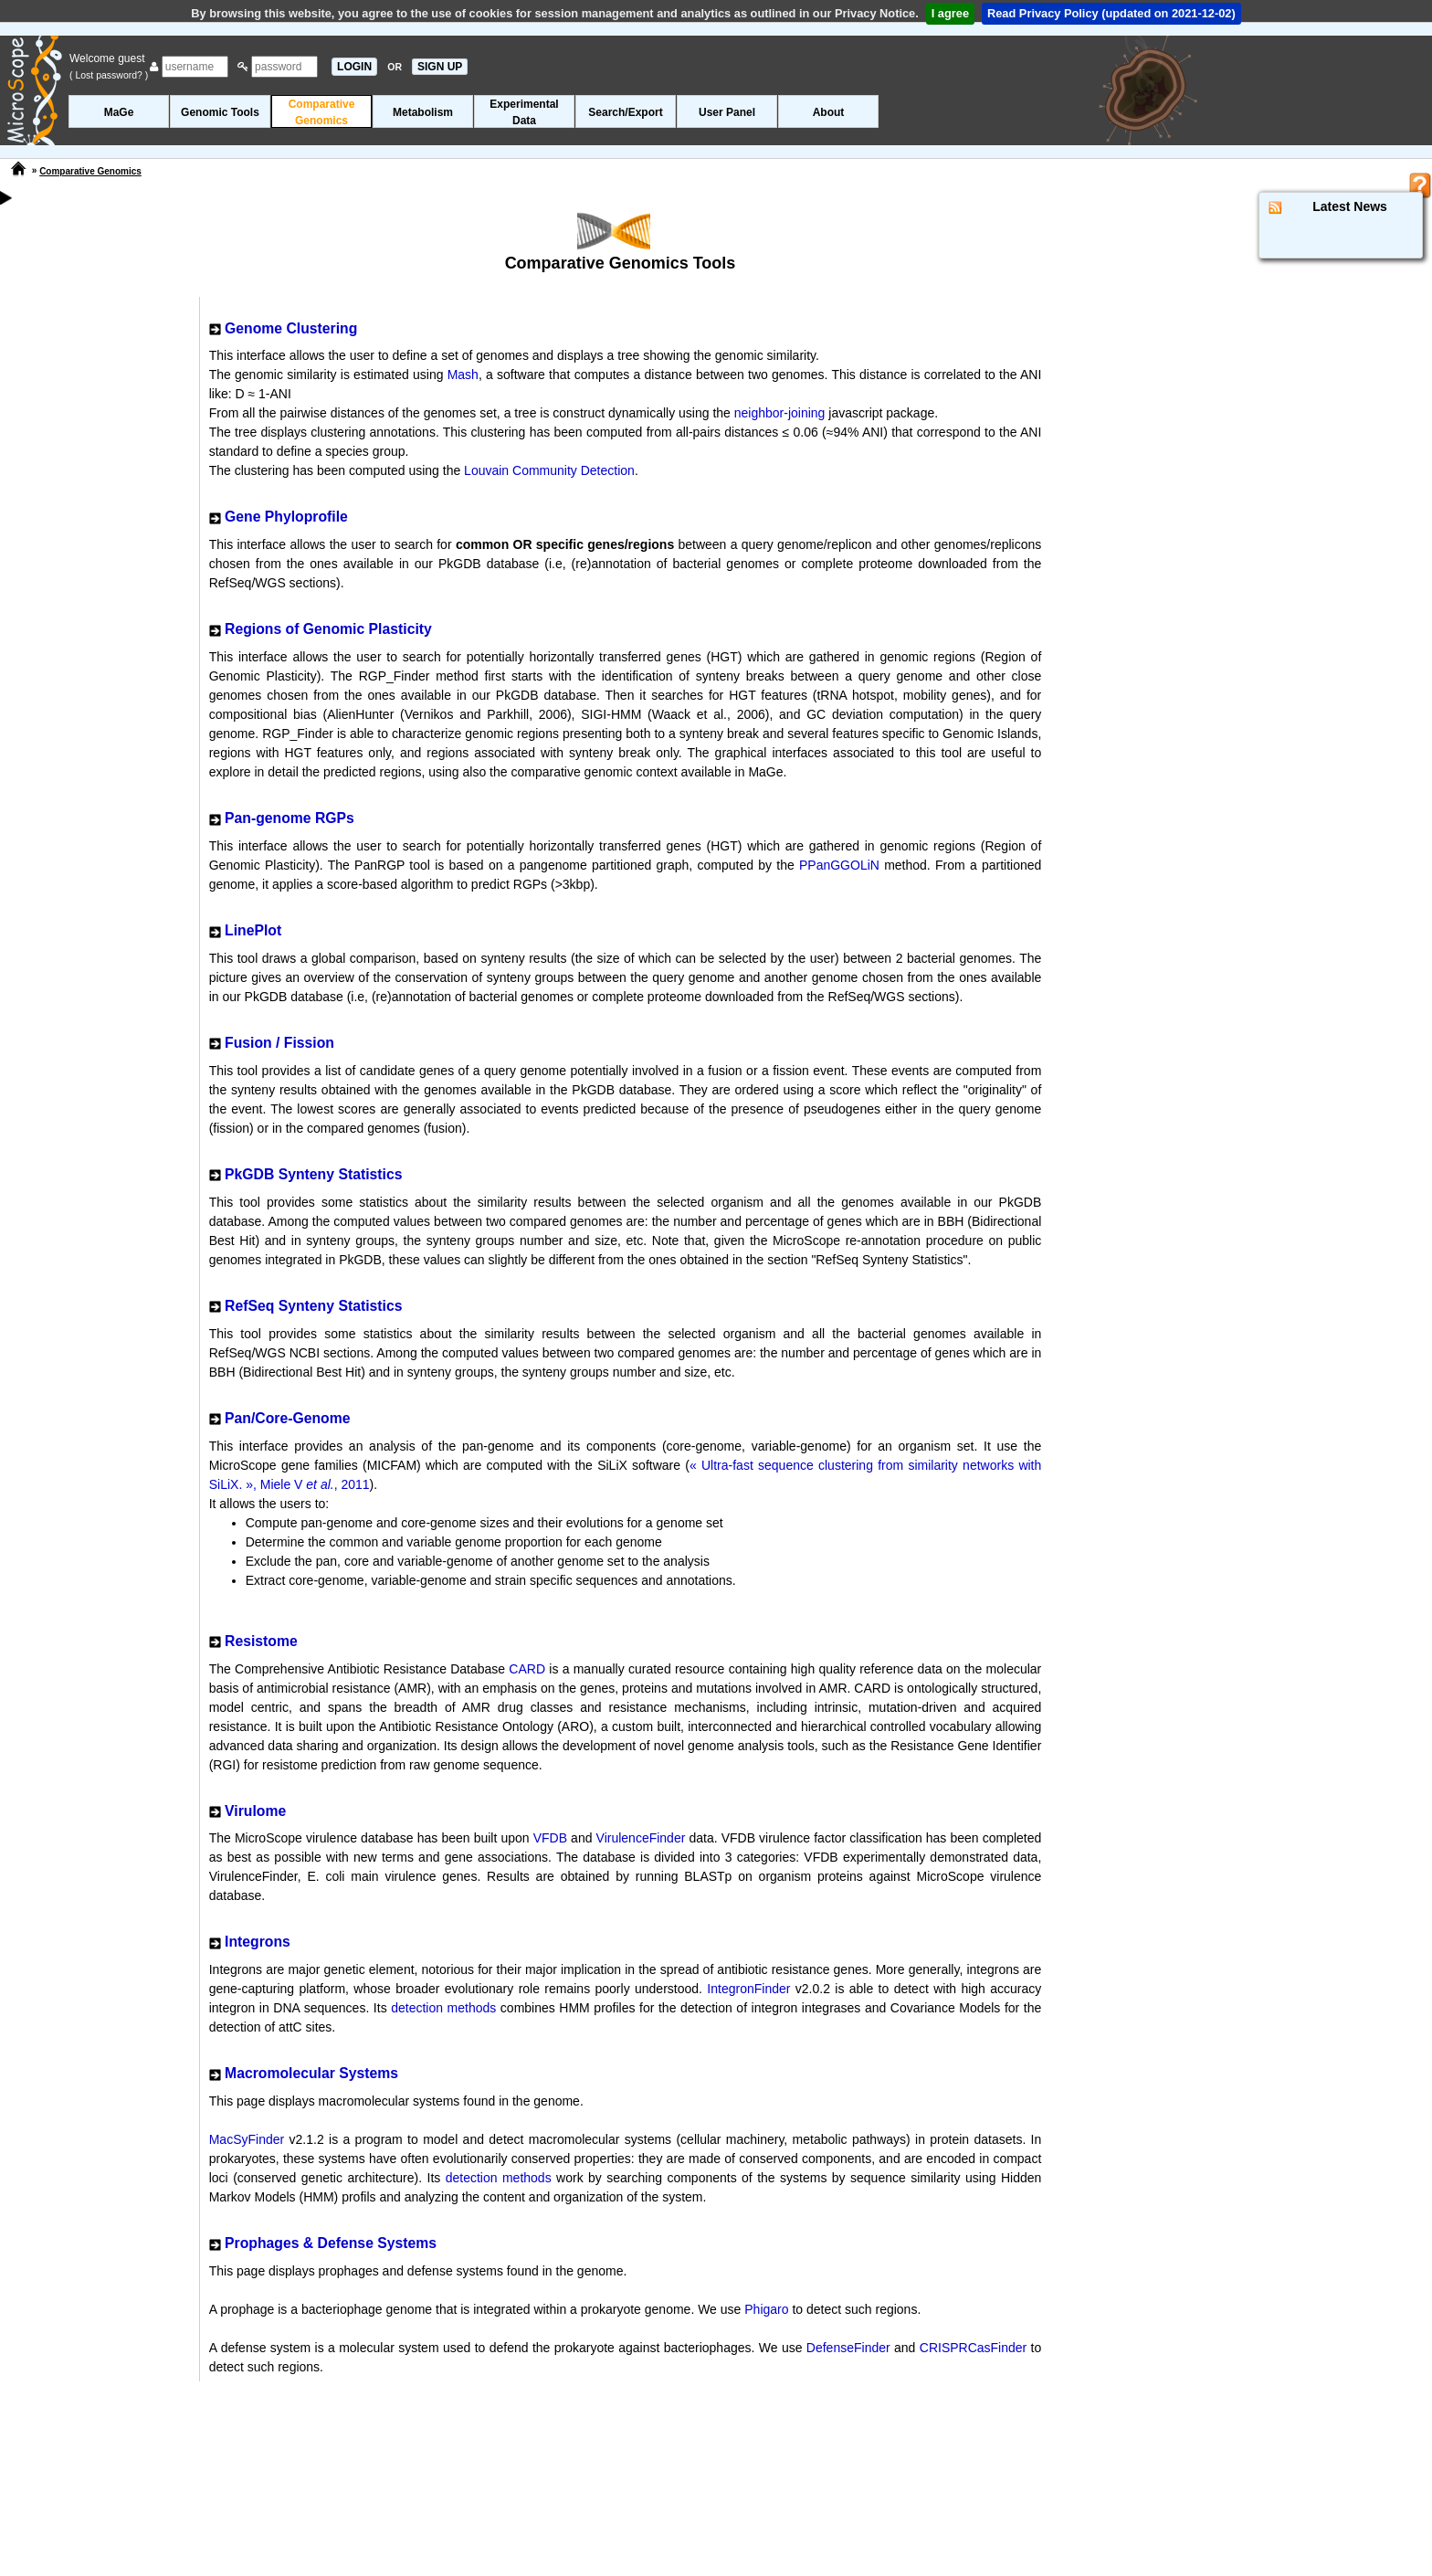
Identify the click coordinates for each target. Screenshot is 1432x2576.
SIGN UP (439, 66)
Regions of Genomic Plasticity (328, 629)
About (829, 112)
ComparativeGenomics (322, 112)
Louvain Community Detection (549, 470)
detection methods (443, 2008)
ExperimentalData (524, 112)
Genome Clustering (291, 328)
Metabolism (423, 112)
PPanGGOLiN (839, 865)
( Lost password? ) (108, 74)
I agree (950, 13)
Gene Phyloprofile (286, 516)
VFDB (550, 1838)
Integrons (257, 1941)
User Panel (727, 112)
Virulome (255, 1811)
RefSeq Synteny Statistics (313, 1306)
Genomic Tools (220, 112)
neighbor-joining (780, 413)
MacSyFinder (246, 2139)
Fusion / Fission (279, 1042)
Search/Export (625, 112)
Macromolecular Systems (311, 2073)
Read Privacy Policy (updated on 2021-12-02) (1111, 13)
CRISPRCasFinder (973, 2347)
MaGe (119, 112)
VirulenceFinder (641, 1838)
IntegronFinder (748, 1988)
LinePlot (253, 930)
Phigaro (766, 2309)
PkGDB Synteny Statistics (313, 1174)
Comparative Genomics (90, 171)
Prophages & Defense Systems (331, 2243)
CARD (527, 1669)
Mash (463, 374)
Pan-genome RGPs (289, 818)
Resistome (261, 1641)
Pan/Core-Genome (287, 1418)
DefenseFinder (848, 2347)
